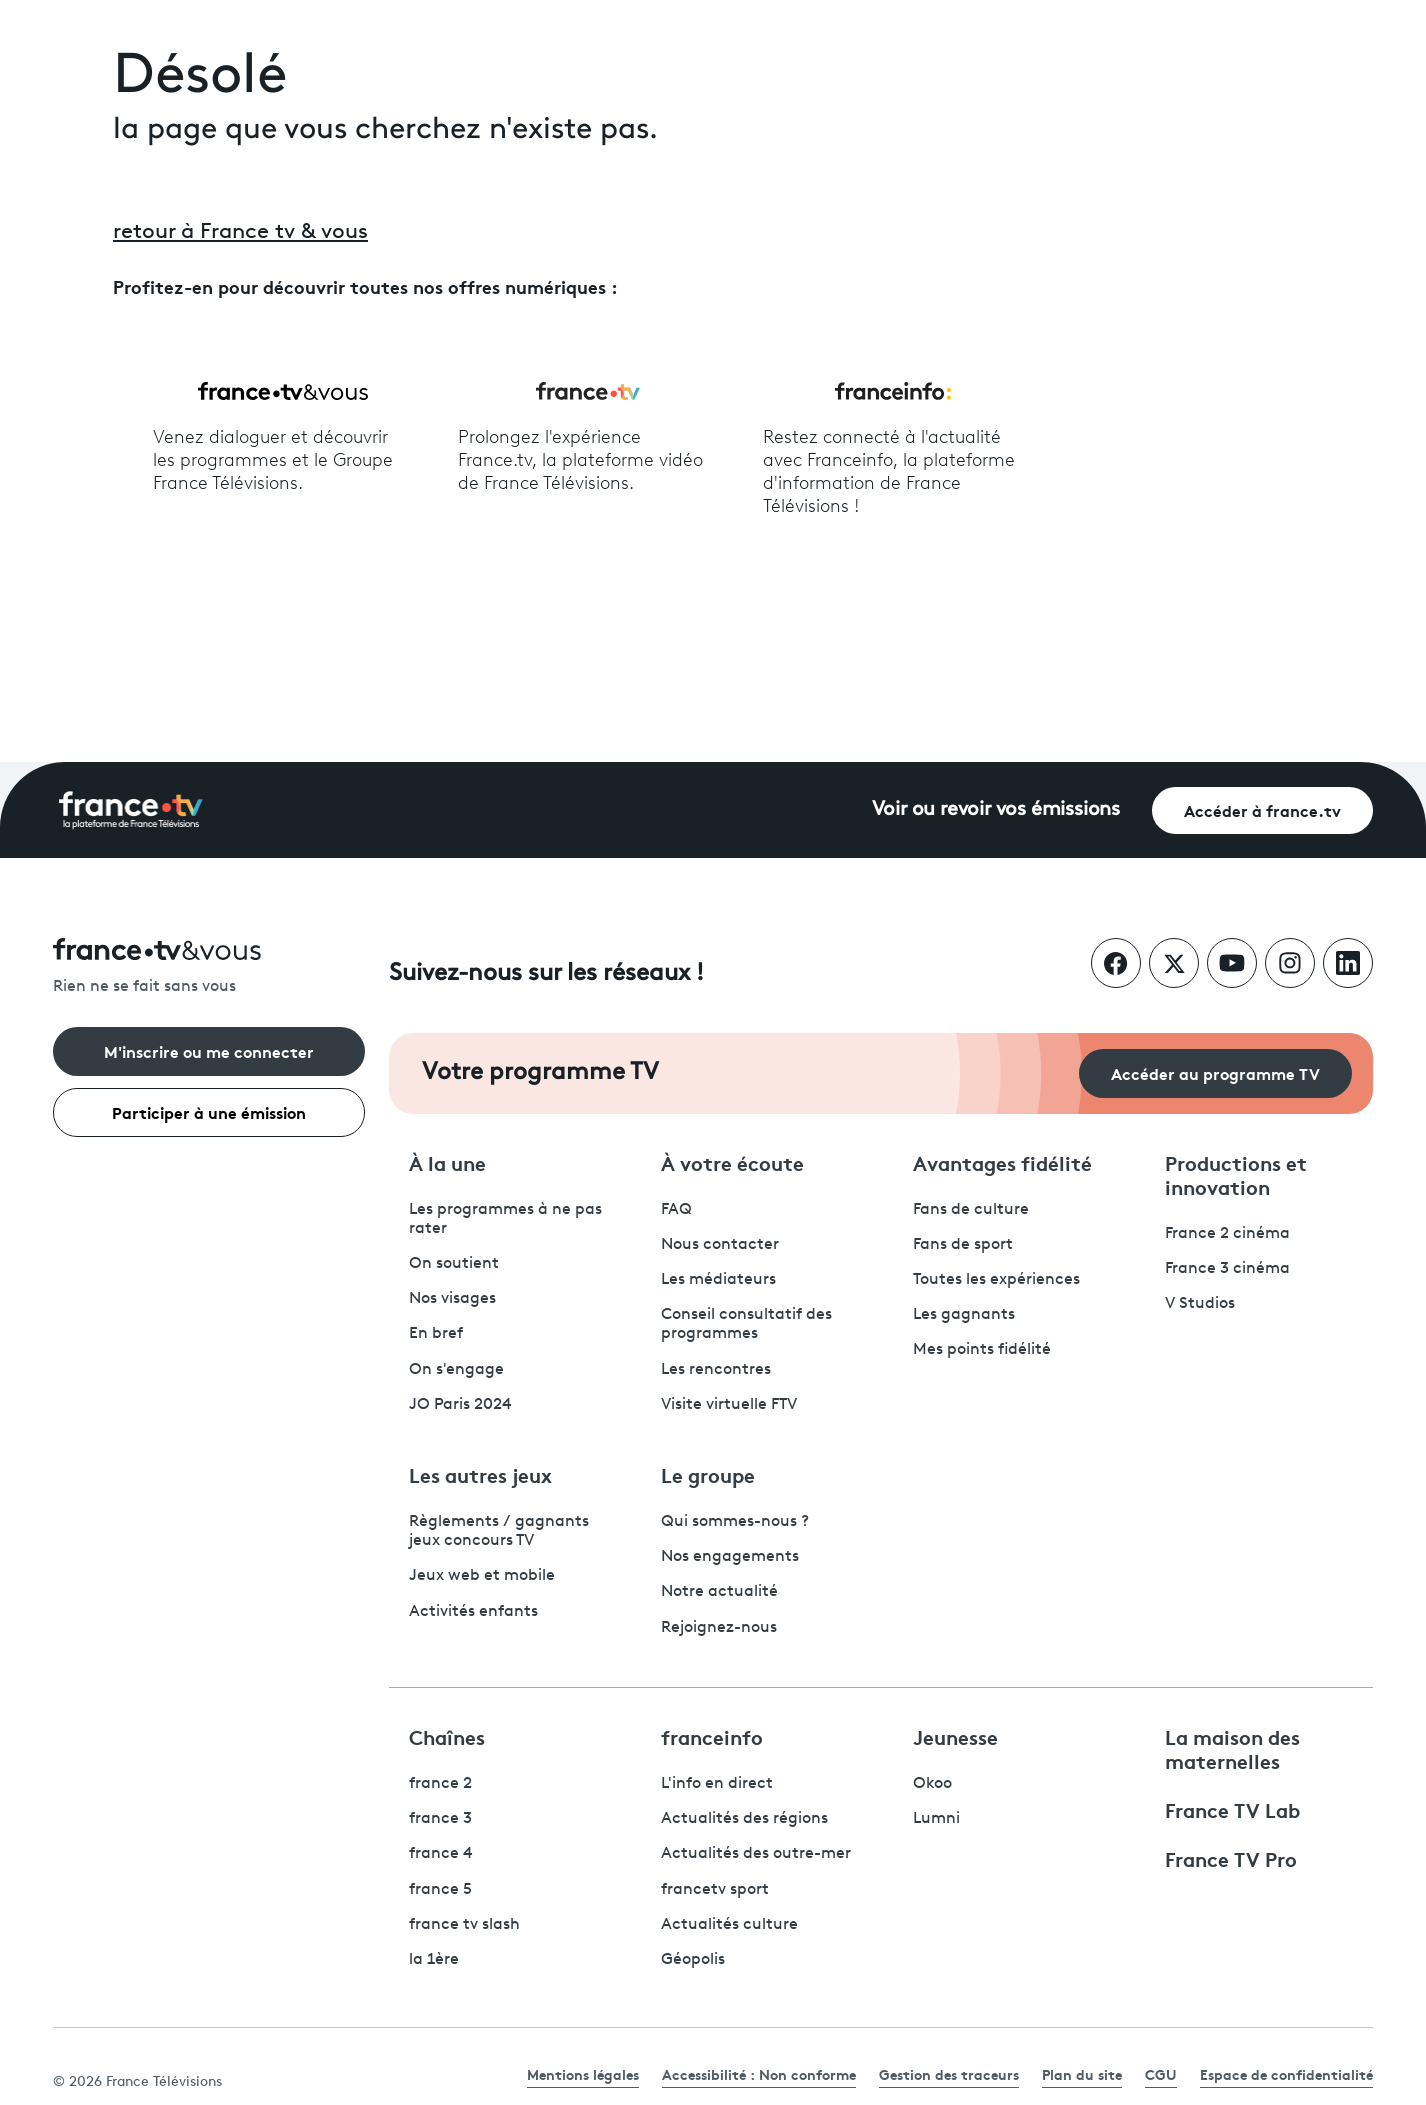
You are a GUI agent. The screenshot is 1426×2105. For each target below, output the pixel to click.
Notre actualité (719, 1592)
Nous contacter (720, 1245)
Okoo (932, 1784)
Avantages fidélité (1002, 1162)
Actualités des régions (744, 1819)
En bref (436, 1334)
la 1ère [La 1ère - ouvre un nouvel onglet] (434, 1960)
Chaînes (447, 1736)
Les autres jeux (480, 1474)
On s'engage (456, 1370)
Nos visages (452, 1299)
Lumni (936, 1819)
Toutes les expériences (996, 1280)
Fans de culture (971, 1210)
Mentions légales (583, 2074)
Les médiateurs (718, 1280)
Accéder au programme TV (1215, 1072)
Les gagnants (964, 1315)
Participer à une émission (209, 1111)
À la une (447, 1162)
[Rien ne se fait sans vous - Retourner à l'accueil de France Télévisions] (209, 967)
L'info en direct (717, 1784)
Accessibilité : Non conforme (759, 2074)
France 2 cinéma (1227, 1234)
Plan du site (1082, 2074)
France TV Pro (1231, 1858)
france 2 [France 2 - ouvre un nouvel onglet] (440, 1784)
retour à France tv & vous (240, 232)
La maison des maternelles (1232, 1748)
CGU (1161, 2074)
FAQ (676, 1210)
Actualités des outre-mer (756, 1854)
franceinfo (712, 1736)
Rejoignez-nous (719, 1628)
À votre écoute (732, 1162)
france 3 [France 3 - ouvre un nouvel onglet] (440, 1819)
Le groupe (708, 1474)
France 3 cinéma (1227, 1269)
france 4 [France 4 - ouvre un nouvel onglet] (441, 1854)
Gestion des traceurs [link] (949, 2074)
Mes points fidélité (982, 1350)
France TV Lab (1232, 1809)
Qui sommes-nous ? (735, 1522)
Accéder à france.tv (1262, 809)
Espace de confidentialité (1286, 2074)
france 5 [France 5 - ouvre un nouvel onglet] (440, 1890)
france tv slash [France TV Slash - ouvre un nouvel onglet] (464, 1925)
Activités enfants (473, 1612)
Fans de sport (963, 1245)
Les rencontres (716, 1370)
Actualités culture (729, 1925)
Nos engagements (730, 1557)
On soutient (454, 1264)
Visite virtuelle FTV (729, 1405)
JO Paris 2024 (460, 1405)
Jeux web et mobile (482, 1576)
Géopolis (693, 1960)
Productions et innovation (1236, 1174)
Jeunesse (955, 1736)
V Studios (1200, 1304)
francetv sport (715, 1890)
